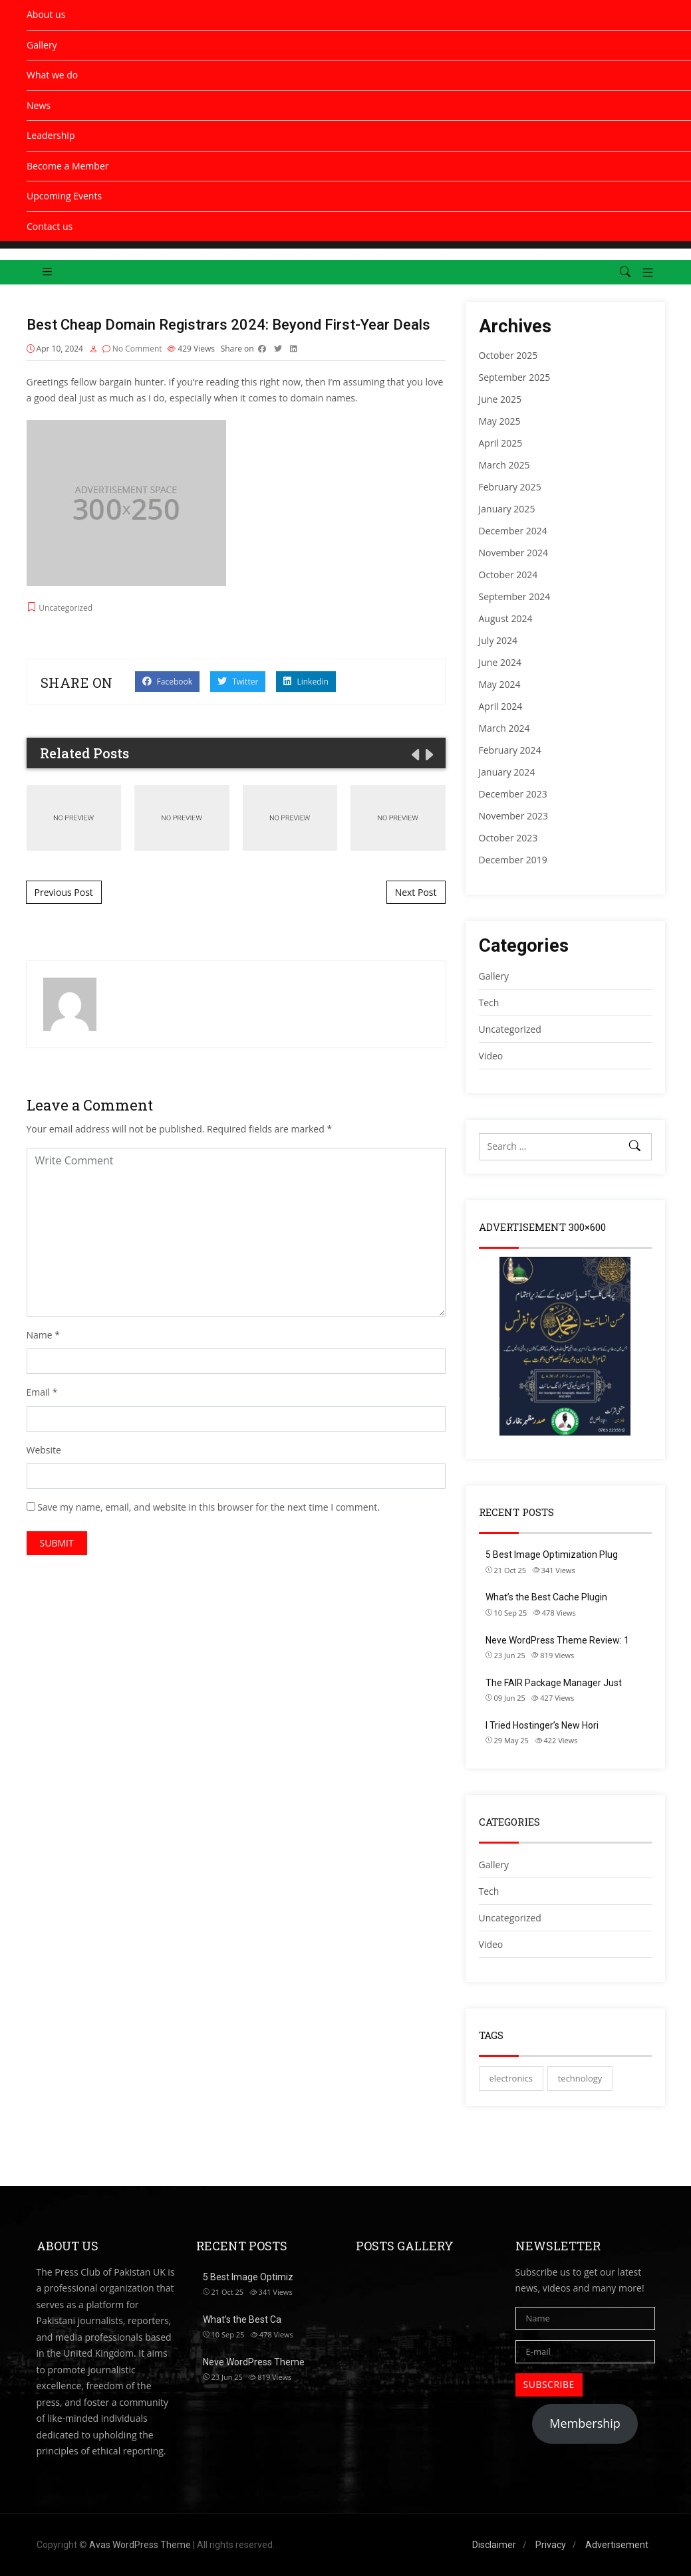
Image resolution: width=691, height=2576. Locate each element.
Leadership (50, 135)
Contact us (49, 226)
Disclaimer (494, 2544)
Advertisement (616, 2544)
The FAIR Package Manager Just (553, 1682)
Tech (489, 1891)
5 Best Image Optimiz (248, 2277)
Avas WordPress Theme (140, 2544)
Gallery (42, 45)
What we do (52, 74)
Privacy (550, 2544)
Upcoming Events (64, 195)
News (39, 105)
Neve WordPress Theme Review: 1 (557, 1640)
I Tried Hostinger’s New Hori (542, 1725)
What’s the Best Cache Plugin (546, 1597)
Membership (585, 2423)
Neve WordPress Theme (254, 2362)
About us (46, 14)
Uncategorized (510, 1917)
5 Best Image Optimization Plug (551, 1554)
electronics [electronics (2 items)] (511, 2078)
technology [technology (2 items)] (580, 2078)
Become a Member (67, 166)
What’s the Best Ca (242, 2319)
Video (491, 1944)
